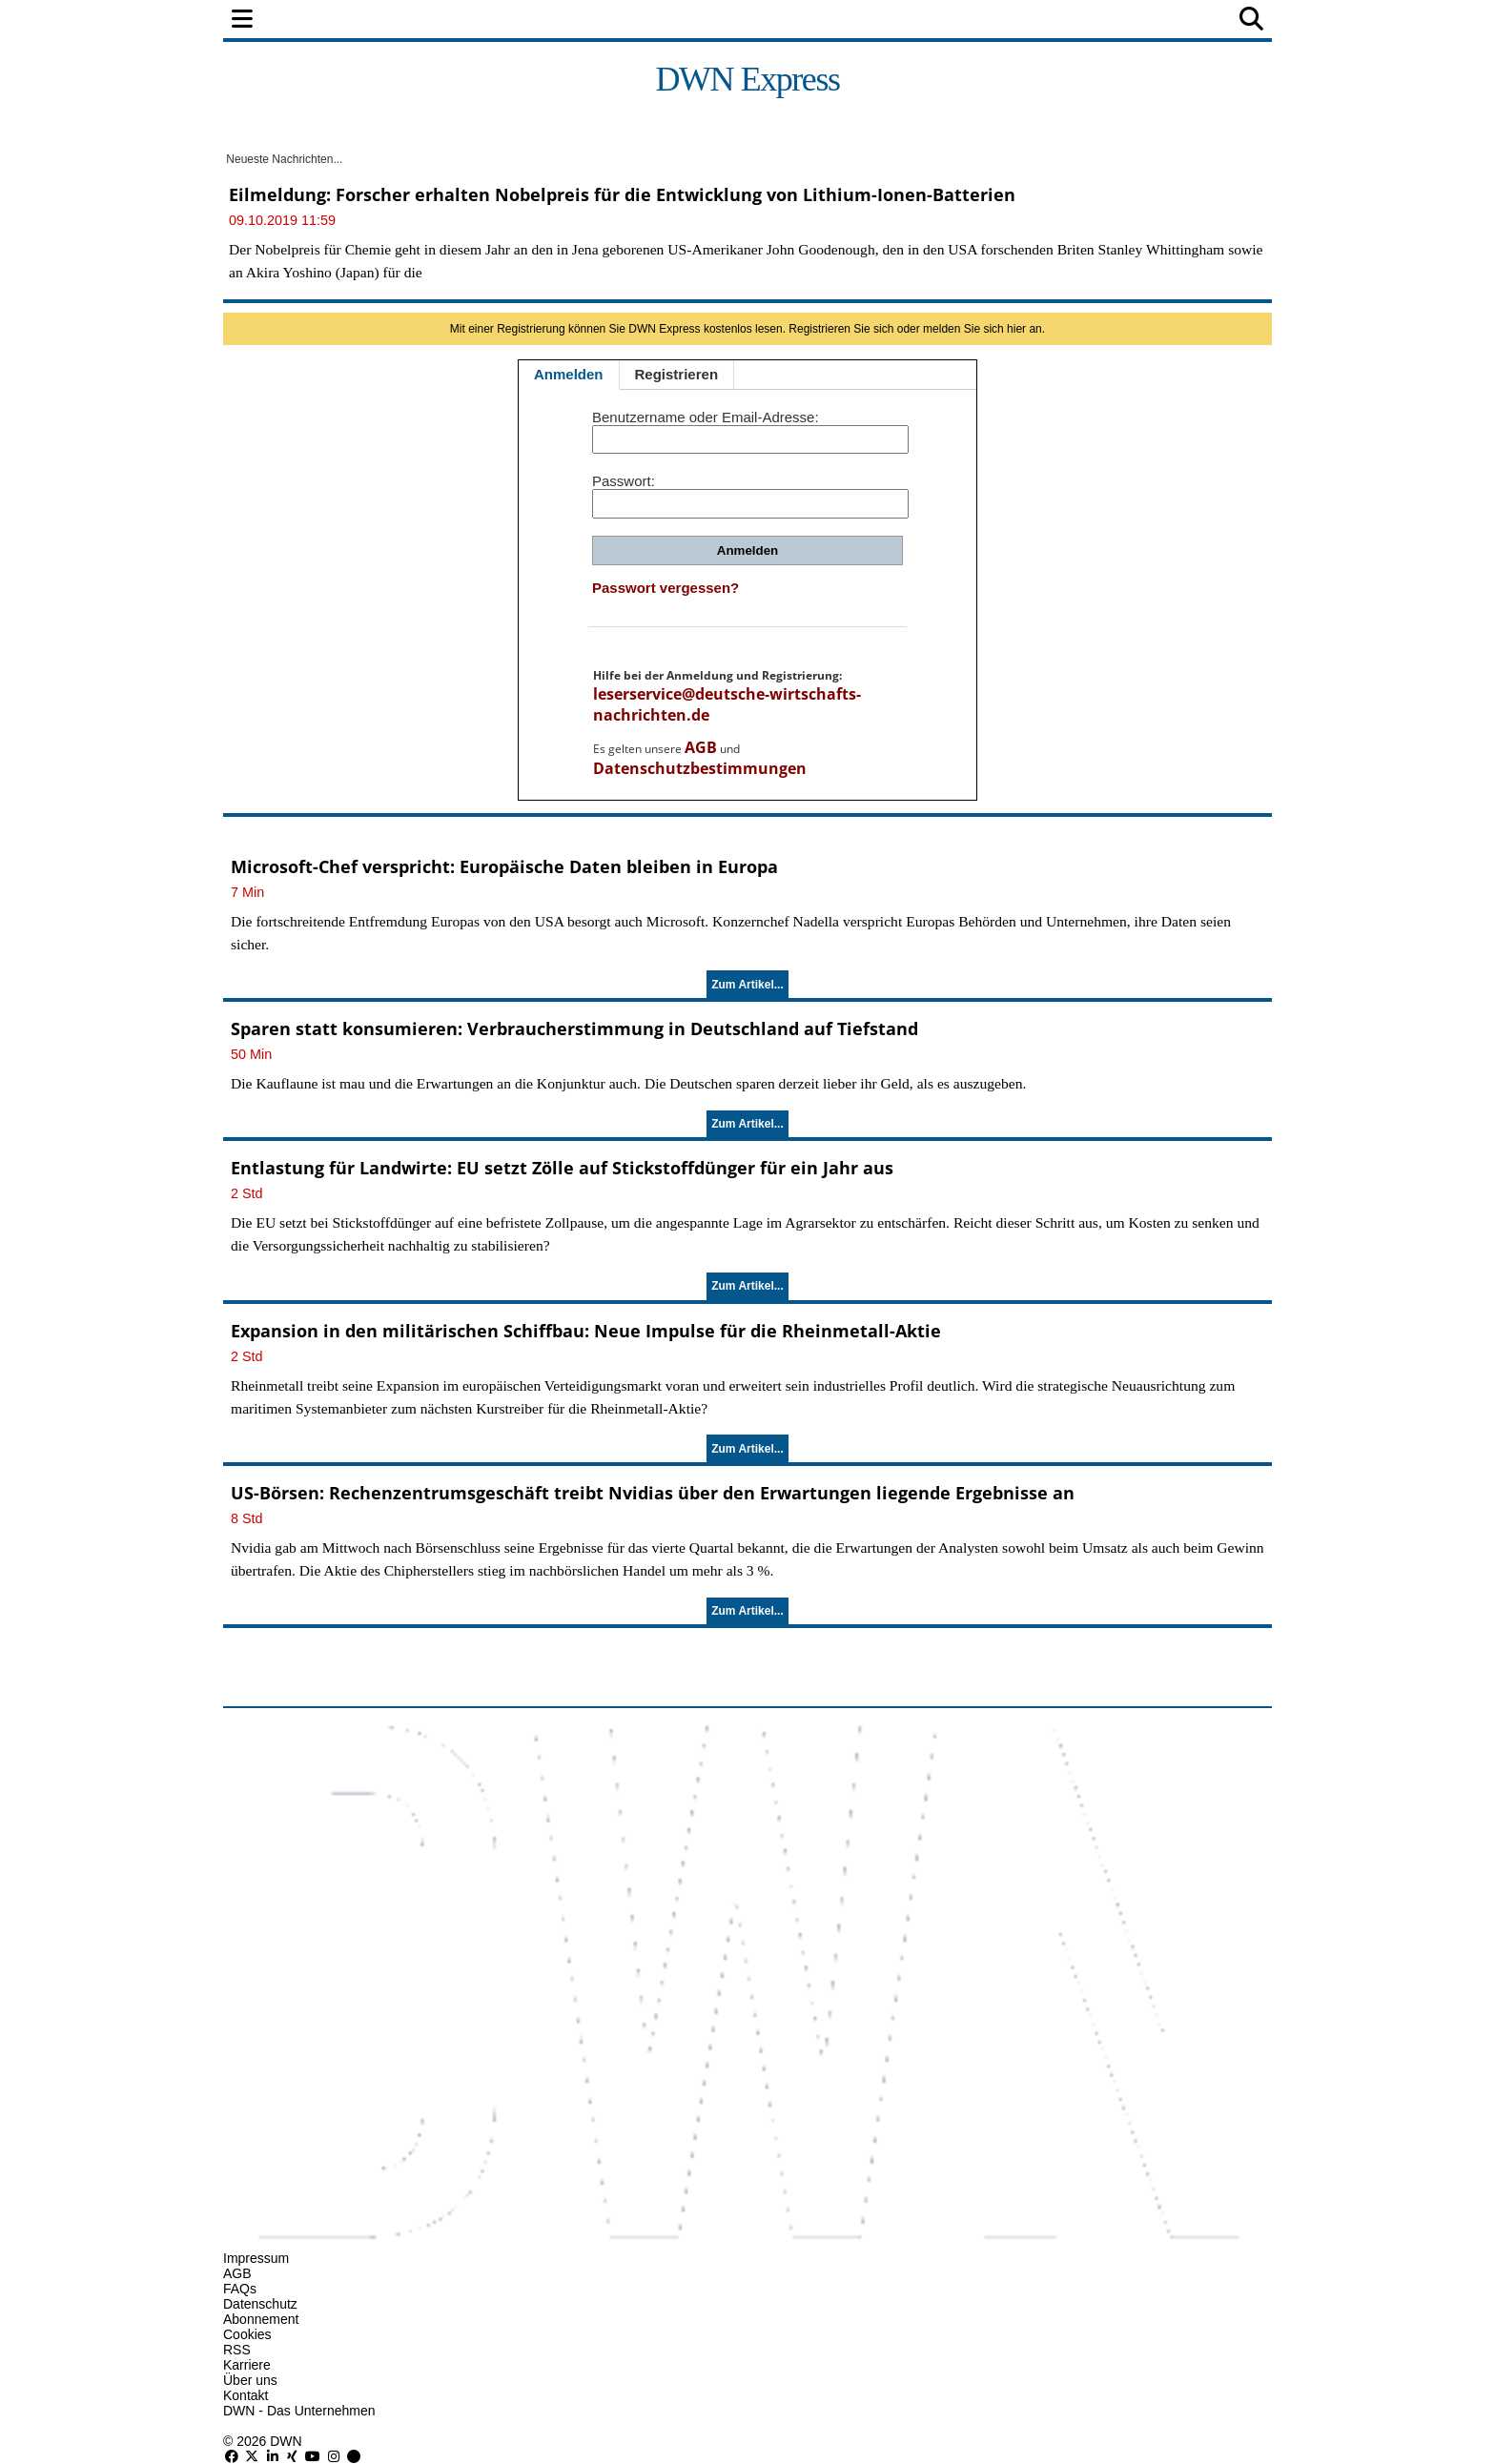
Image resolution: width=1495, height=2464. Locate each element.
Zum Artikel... (747, 984)
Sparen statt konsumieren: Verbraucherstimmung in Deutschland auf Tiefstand (574, 1028)
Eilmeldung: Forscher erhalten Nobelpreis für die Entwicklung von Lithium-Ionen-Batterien (622, 194)
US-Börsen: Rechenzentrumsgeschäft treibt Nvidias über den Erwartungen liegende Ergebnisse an (653, 1492)
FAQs (239, 2288)
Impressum (256, 2258)
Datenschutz (260, 2303)
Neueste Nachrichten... (282, 159)
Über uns (250, 2380)
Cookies (247, 2334)
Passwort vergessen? (665, 588)
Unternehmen (703, 20)
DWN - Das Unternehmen (299, 2410)
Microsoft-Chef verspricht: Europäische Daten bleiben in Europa (504, 866)
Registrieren (677, 374)
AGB (701, 747)
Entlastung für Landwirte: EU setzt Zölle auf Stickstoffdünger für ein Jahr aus (562, 1167)
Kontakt (245, 2395)
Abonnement (260, 2319)
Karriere (247, 2364)
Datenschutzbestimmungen (700, 768)
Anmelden (569, 374)
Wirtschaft (580, 20)
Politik (386, 20)
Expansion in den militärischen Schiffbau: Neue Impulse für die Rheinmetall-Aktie (586, 1330)
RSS (237, 2349)
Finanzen (474, 20)
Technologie (830, 20)
